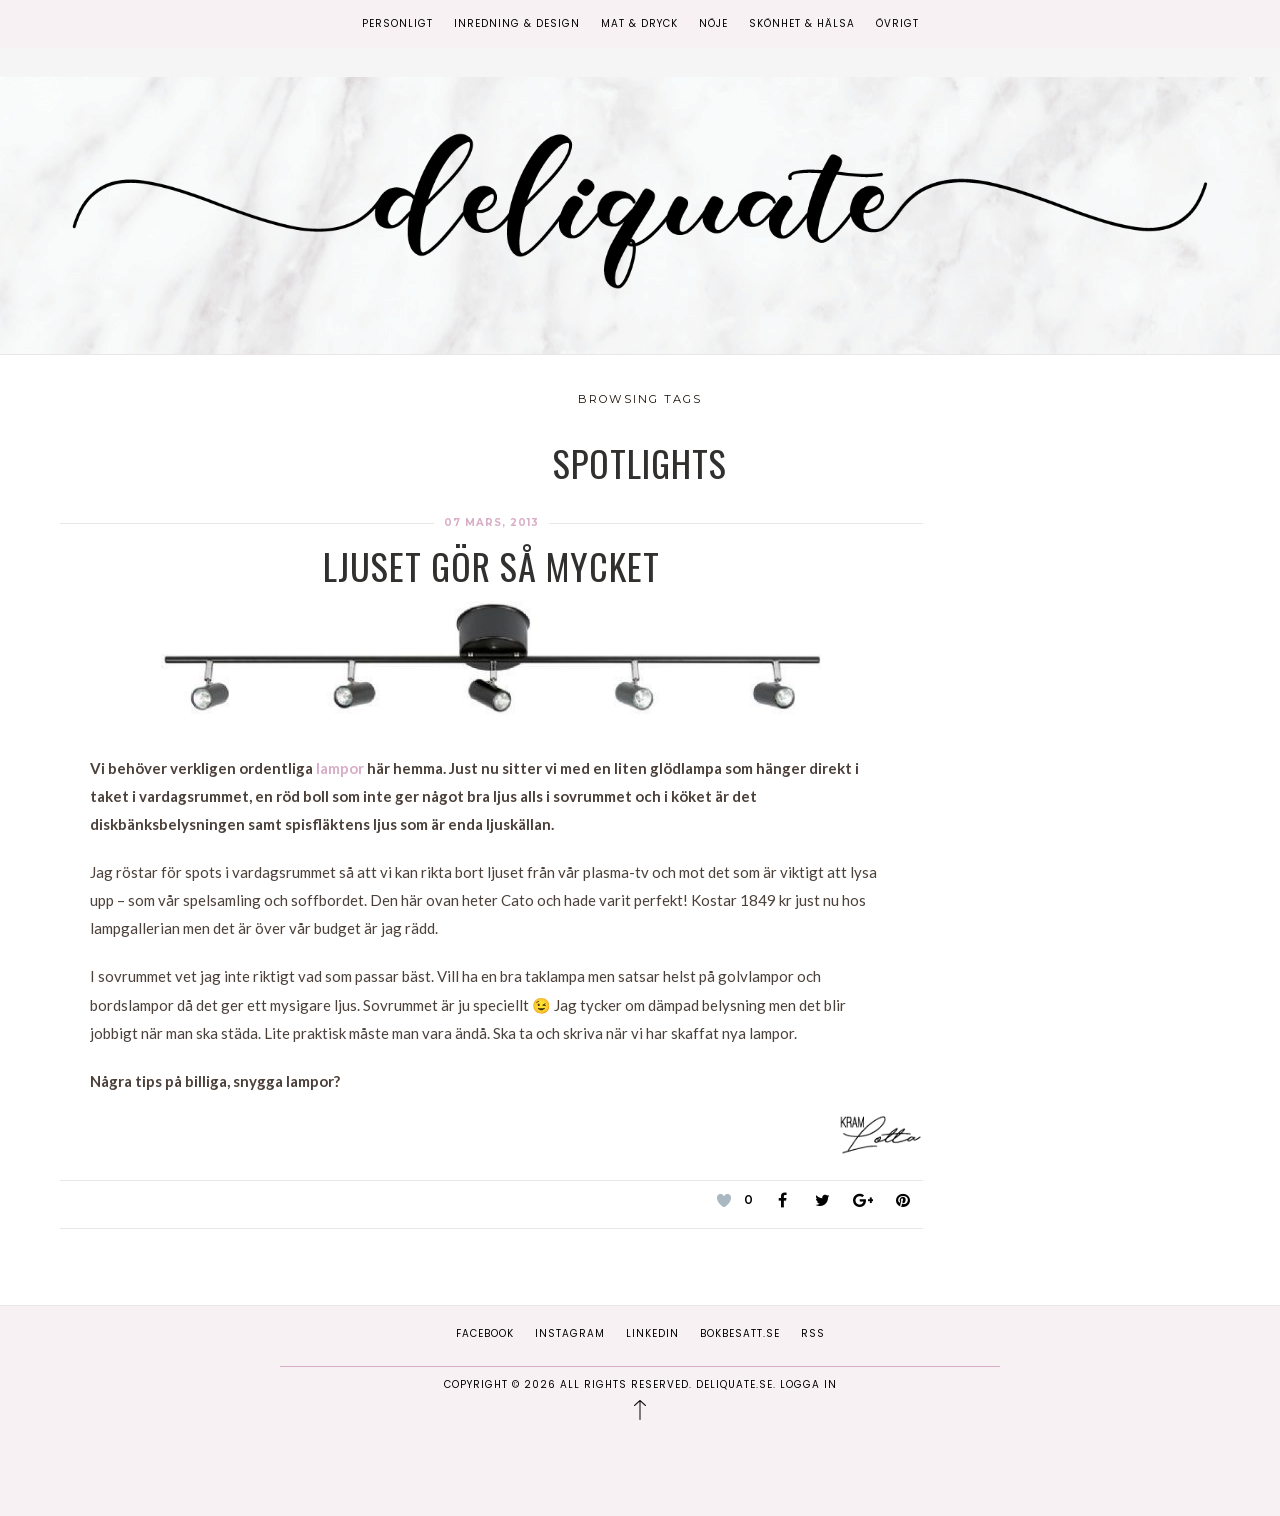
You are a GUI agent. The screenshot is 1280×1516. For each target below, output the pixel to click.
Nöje (713, 23)
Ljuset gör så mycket (491, 565)
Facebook (485, 1333)
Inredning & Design (517, 23)
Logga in (808, 1384)
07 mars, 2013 (491, 522)
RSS (813, 1333)
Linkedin (652, 1333)
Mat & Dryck (639, 23)
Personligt (397, 23)
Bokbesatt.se (740, 1333)
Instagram (570, 1333)
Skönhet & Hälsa (802, 23)
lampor (341, 768)
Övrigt (897, 23)
